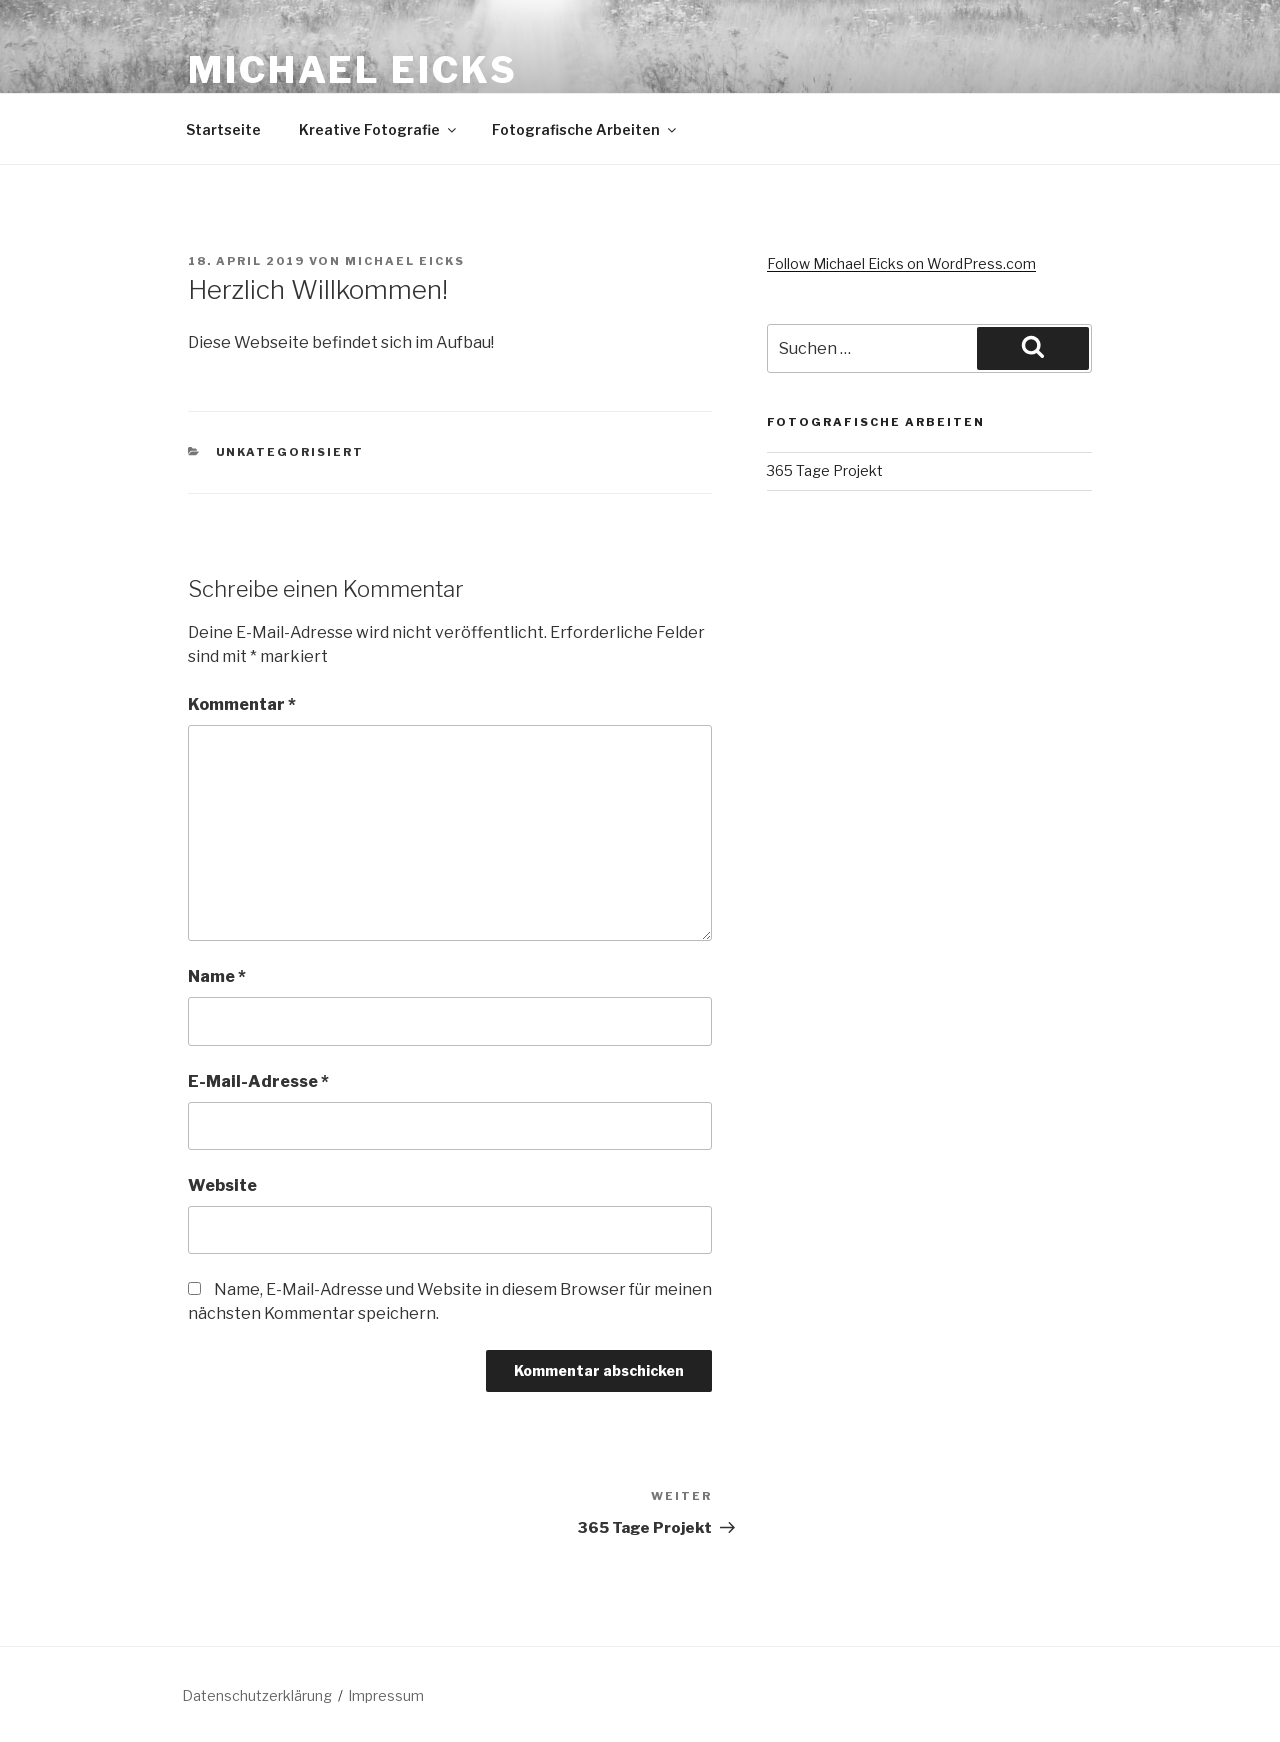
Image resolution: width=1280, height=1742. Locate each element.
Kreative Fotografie (379, 129)
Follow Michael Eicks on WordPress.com (901, 263)
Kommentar (242, 704)
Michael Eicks (352, 70)
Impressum (386, 1695)
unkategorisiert (290, 452)
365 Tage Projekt (825, 470)
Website (222, 1185)
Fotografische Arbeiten (585, 129)
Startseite (223, 129)
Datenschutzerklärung (257, 1695)
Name (217, 976)
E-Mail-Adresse (258, 1081)
